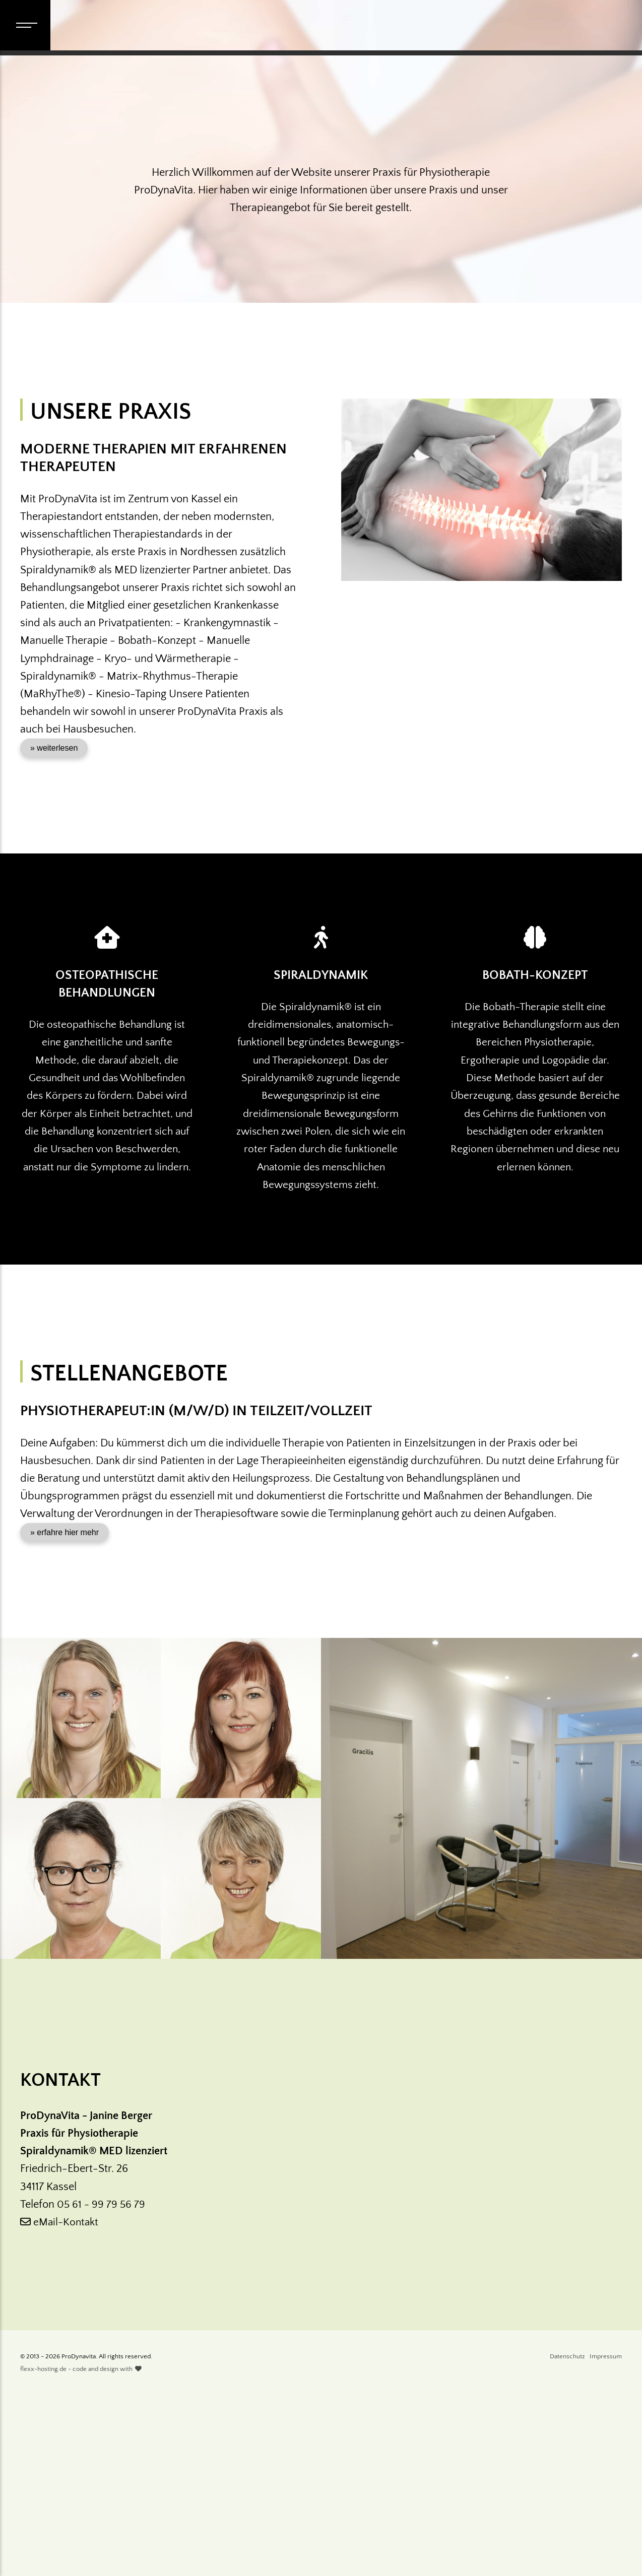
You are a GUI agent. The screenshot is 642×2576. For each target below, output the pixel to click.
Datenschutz (567, 2535)
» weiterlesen (54, 910)
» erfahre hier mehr (64, 1711)
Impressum (606, 2535)
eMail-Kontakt (60, 2401)
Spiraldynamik (320, 1137)
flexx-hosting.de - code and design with (81, 2548)
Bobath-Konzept (535, 1137)
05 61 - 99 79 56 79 (102, 2383)
